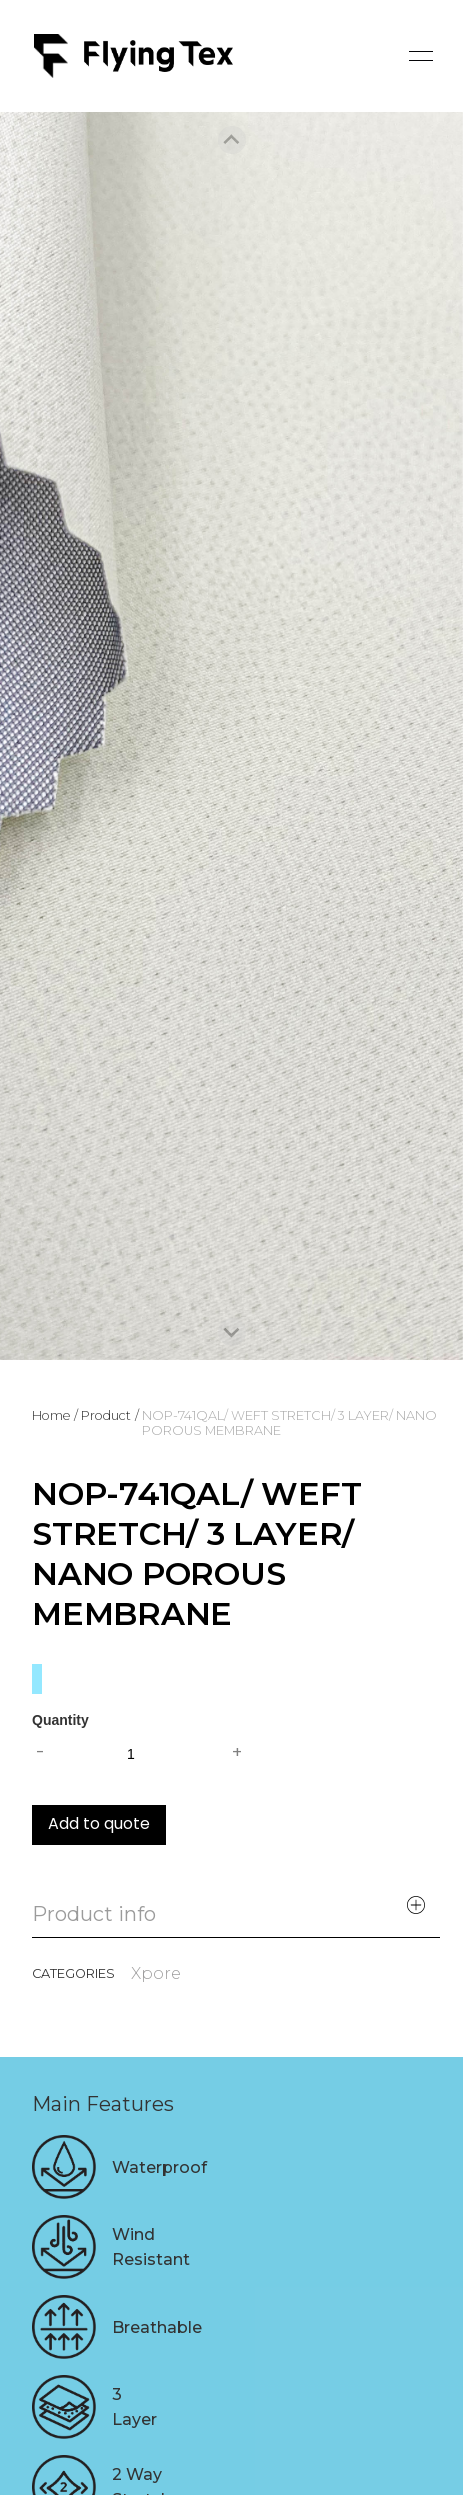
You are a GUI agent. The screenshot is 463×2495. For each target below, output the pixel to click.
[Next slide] (232, 1332)
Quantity (60, 1720)
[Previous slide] (232, 140)
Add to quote (99, 1825)
